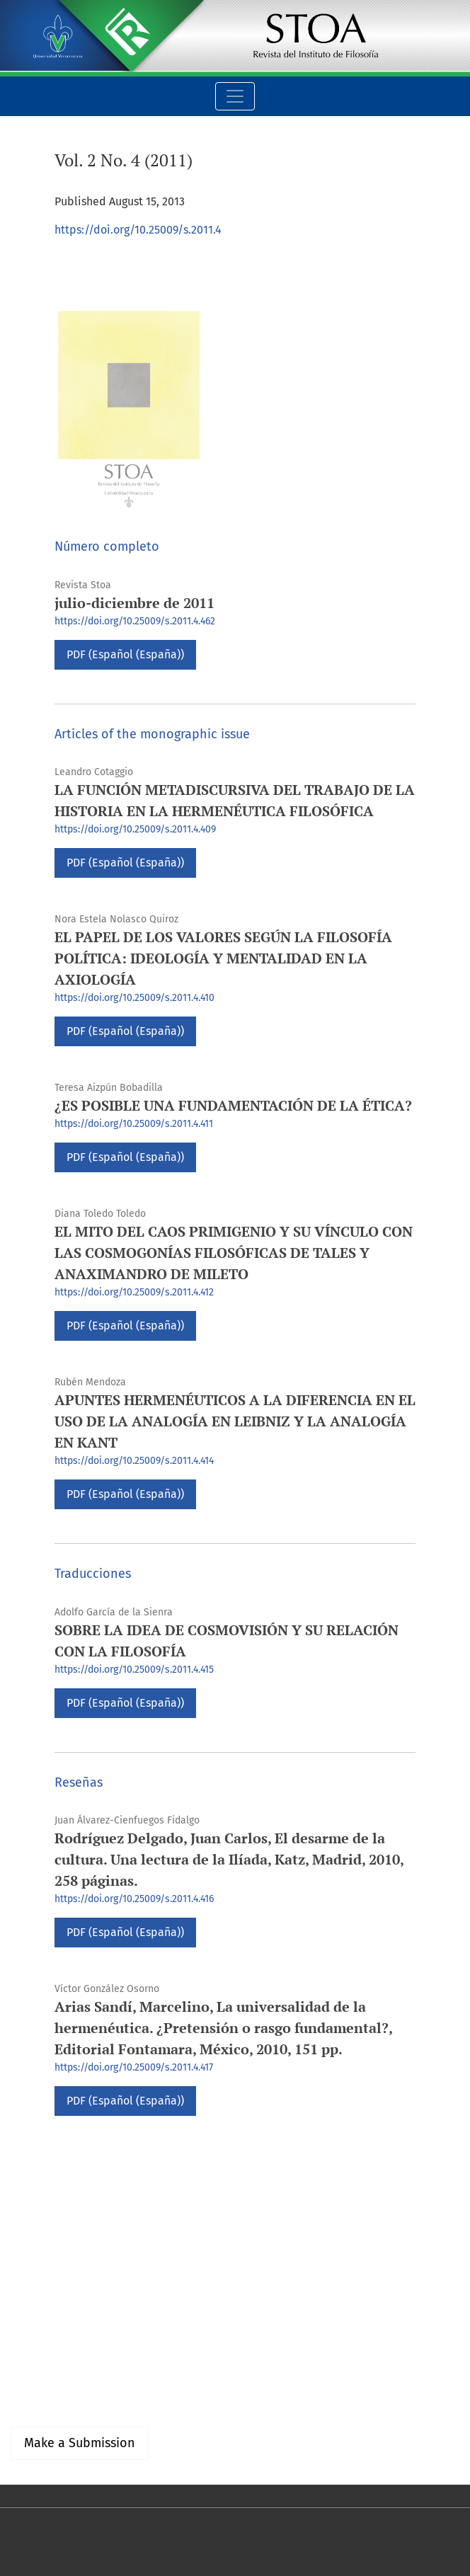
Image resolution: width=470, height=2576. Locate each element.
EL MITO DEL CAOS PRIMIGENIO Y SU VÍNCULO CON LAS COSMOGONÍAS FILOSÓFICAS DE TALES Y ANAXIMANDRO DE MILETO (234, 1252)
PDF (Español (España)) (125, 654)
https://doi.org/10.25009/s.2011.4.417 (134, 2067)
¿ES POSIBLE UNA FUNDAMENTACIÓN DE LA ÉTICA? (233, 1105)
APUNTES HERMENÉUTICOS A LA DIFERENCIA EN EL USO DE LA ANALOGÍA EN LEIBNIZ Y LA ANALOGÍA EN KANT (235, 1421)
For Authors (39, 2382)
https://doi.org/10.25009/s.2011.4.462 (135, 621)
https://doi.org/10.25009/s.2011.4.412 (134, 1292)
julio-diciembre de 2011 (134, 602)
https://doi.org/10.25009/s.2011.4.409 (135, 829)
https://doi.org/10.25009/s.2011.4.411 (134, 1124)
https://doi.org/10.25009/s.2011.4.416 (134, 1899)
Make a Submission (79, 2443)
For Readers (41, 2365)
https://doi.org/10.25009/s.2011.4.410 (134, 998)
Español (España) (55, 2231)
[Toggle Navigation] (235, 96)
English (29, 2248)
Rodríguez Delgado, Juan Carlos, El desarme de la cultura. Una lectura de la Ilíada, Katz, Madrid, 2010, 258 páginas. (229, 1859)
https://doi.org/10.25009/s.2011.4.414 (134, 1461)
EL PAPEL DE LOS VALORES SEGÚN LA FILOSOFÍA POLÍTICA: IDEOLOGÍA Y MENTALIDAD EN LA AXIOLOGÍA (223, 958)
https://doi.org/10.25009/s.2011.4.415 (134, 1670)
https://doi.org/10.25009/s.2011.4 (138, 229)
